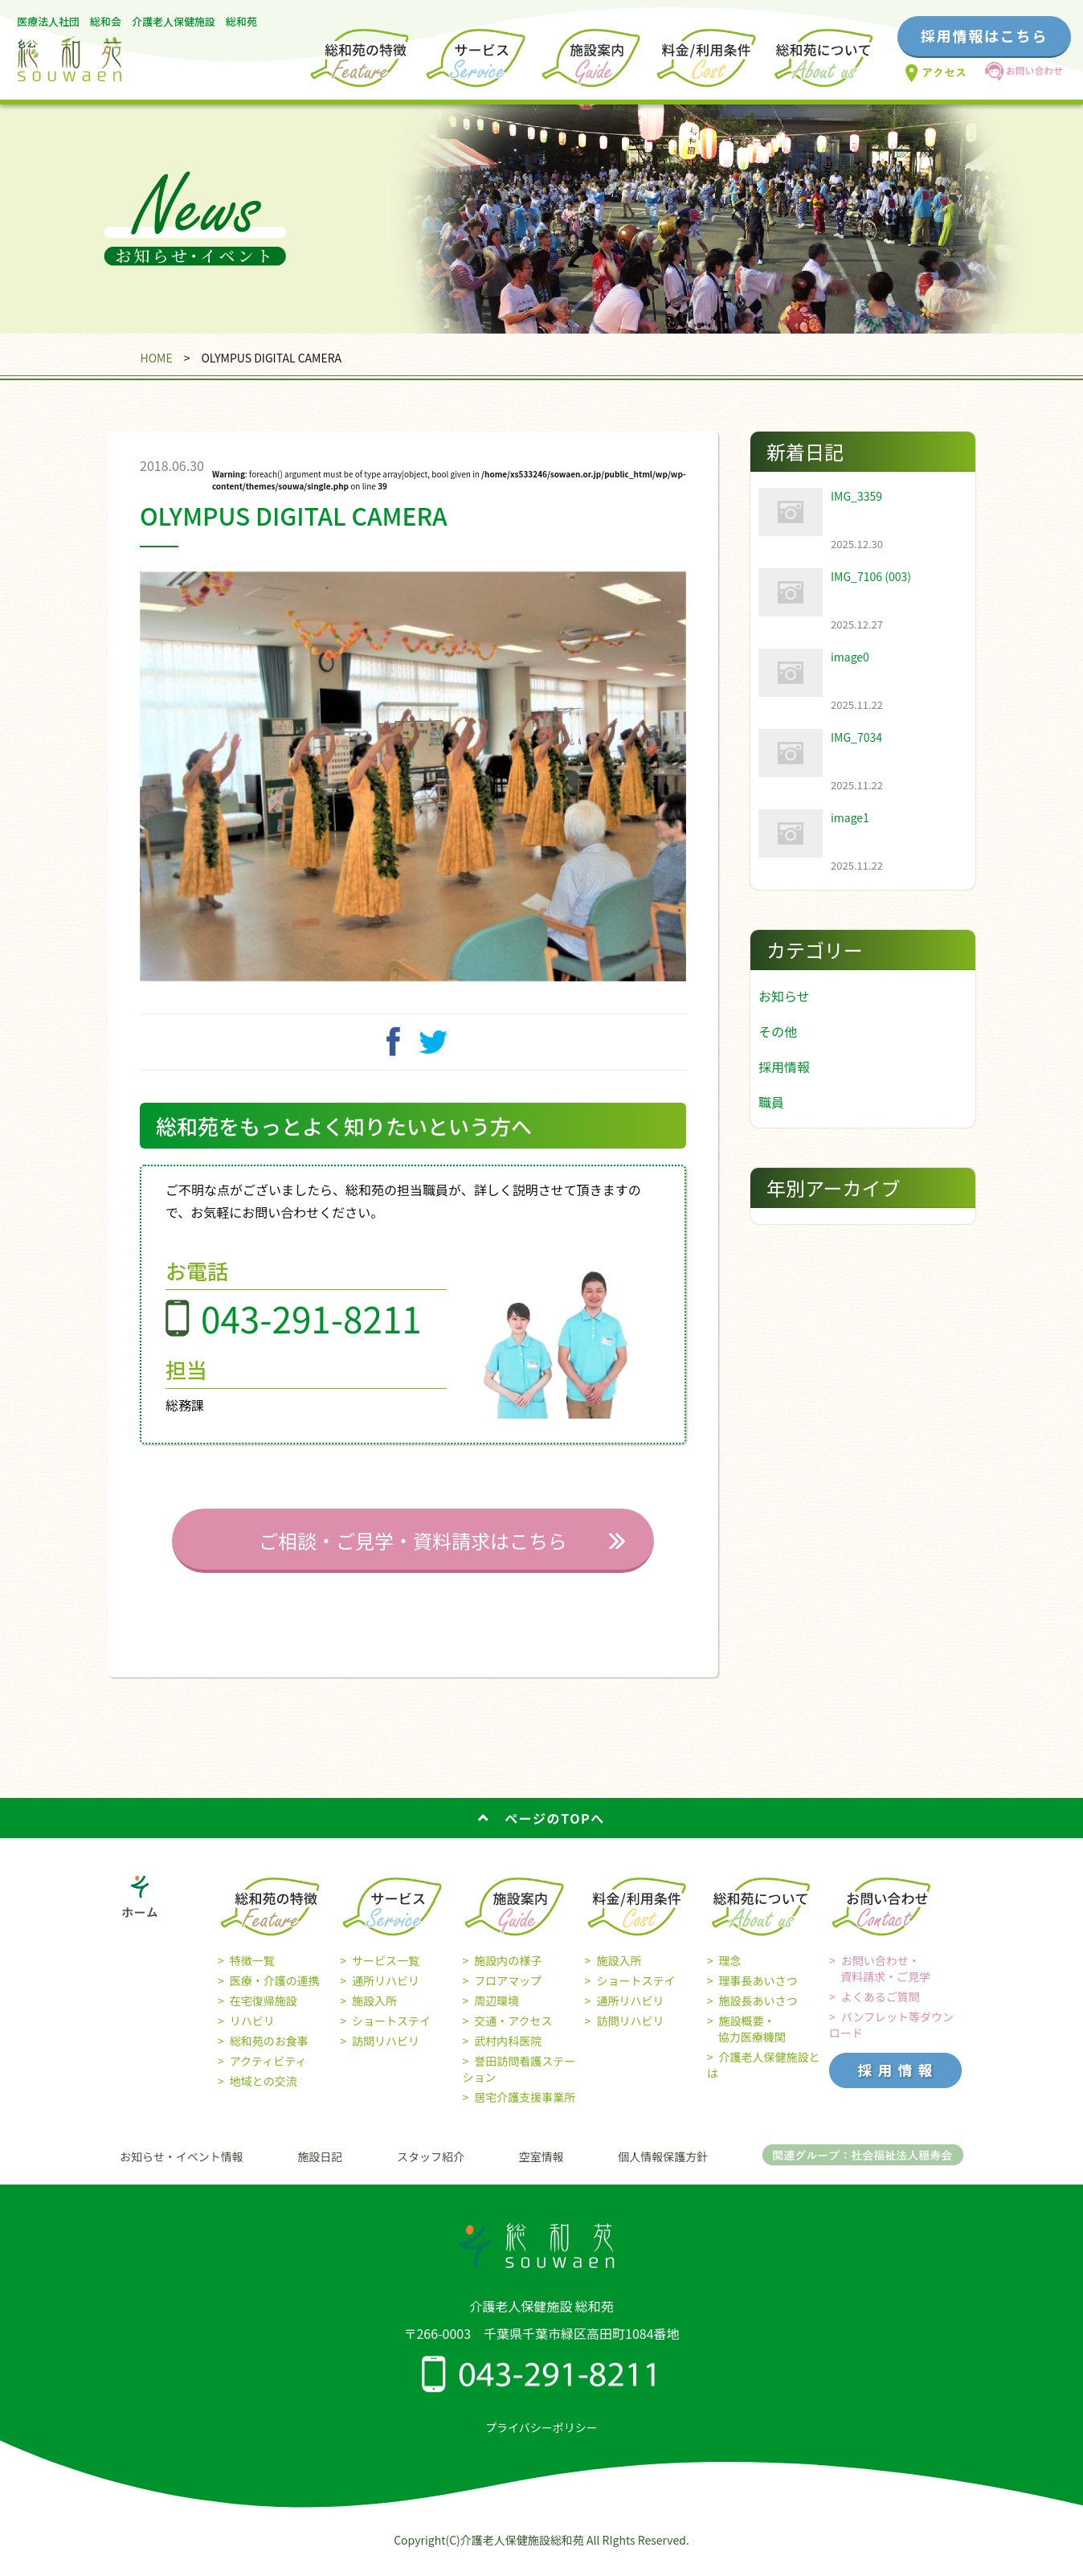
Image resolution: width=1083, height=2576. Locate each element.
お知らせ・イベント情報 (181, 2168)
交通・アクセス (513, 2033)
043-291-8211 (311, 1330)
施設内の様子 (508, 1972)
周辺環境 (496, 2013)
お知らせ (784, 995)
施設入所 (374, 2013)
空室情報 (541, 2168)
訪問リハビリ (385, 2053)
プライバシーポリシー (541, 2439)
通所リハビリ (385, 1992)
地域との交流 (263, 2093)
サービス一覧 (385, 1972)
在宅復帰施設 (263, 2013)
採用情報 (784, 1066)
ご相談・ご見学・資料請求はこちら (413, 1552)
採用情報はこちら (984, 35)
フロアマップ (508, 1992)
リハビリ (252, 2033)
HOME (156, 358)
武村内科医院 (508, 2053)
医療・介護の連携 (275, 1992)
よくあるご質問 (880, 2009)
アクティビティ (268, 2073)
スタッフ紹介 (430, 2168)
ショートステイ (391, 2033)
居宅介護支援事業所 (524, 2109)
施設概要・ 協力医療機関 (746, 2041)
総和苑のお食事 (269, 2053)
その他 (777, 1031)
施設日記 (319, 2168)
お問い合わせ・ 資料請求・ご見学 (879, 1980)
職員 (771, 1102)
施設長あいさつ (758, 2013)
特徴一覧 (252, 1972)
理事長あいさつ (758, 1992)
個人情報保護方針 (663, 2168)
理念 (730, 1972)
